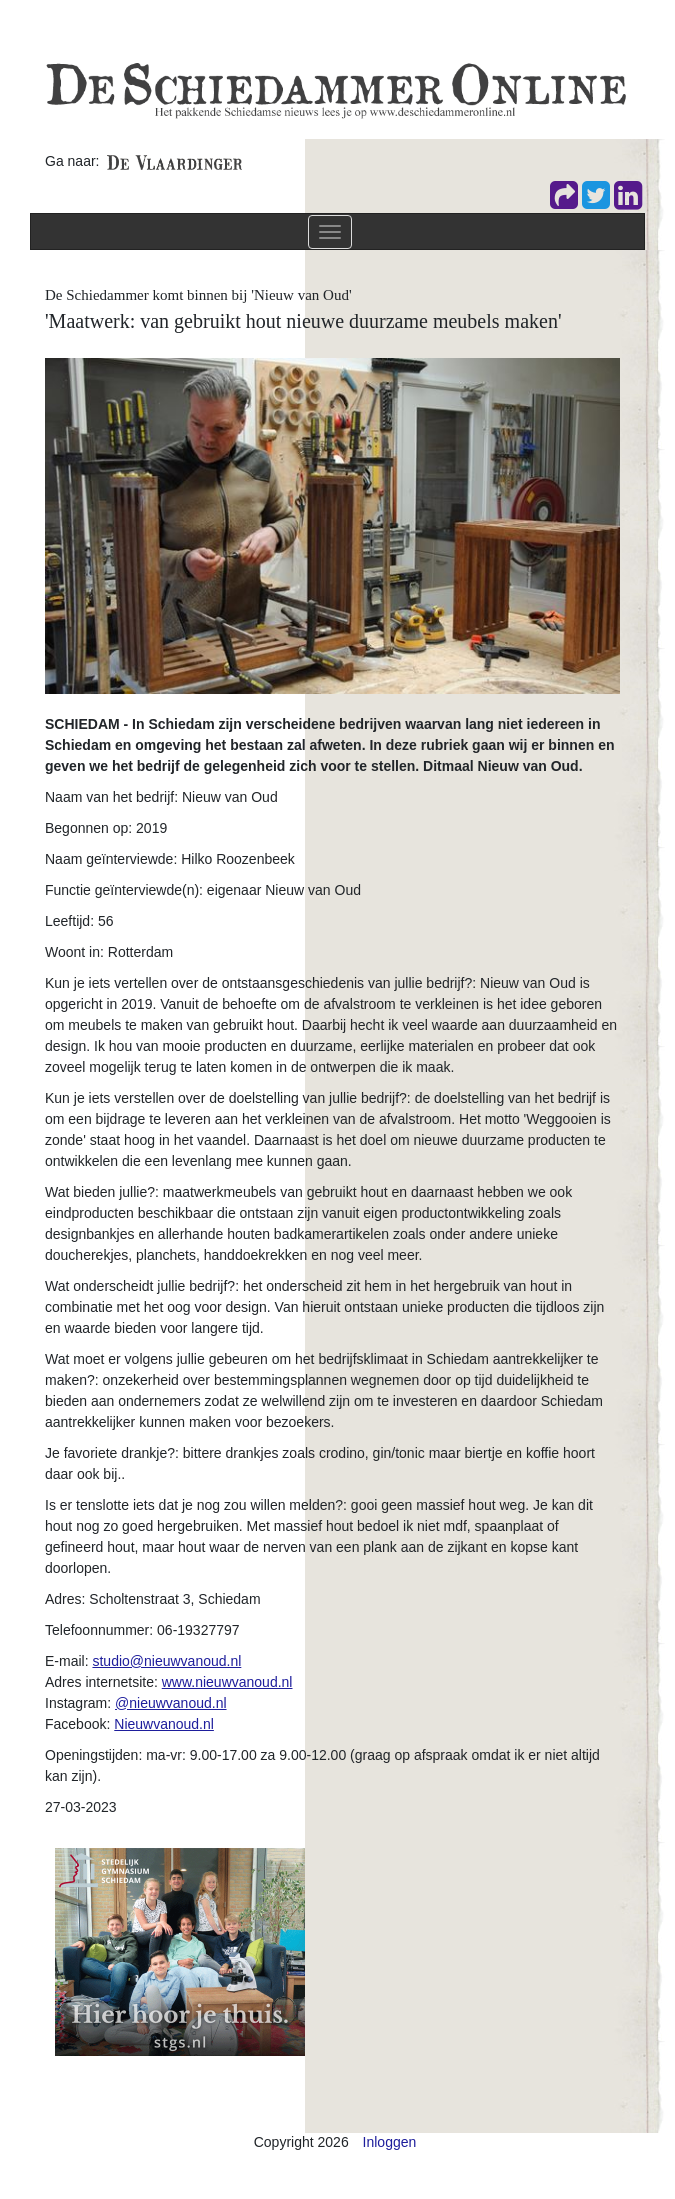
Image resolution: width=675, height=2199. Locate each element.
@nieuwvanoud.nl (171, 1703)
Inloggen (390, 2142)
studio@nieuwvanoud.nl (166, 1661)
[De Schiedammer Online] (335, 89)
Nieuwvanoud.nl (164, 1724)
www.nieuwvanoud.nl (227, 1682)
